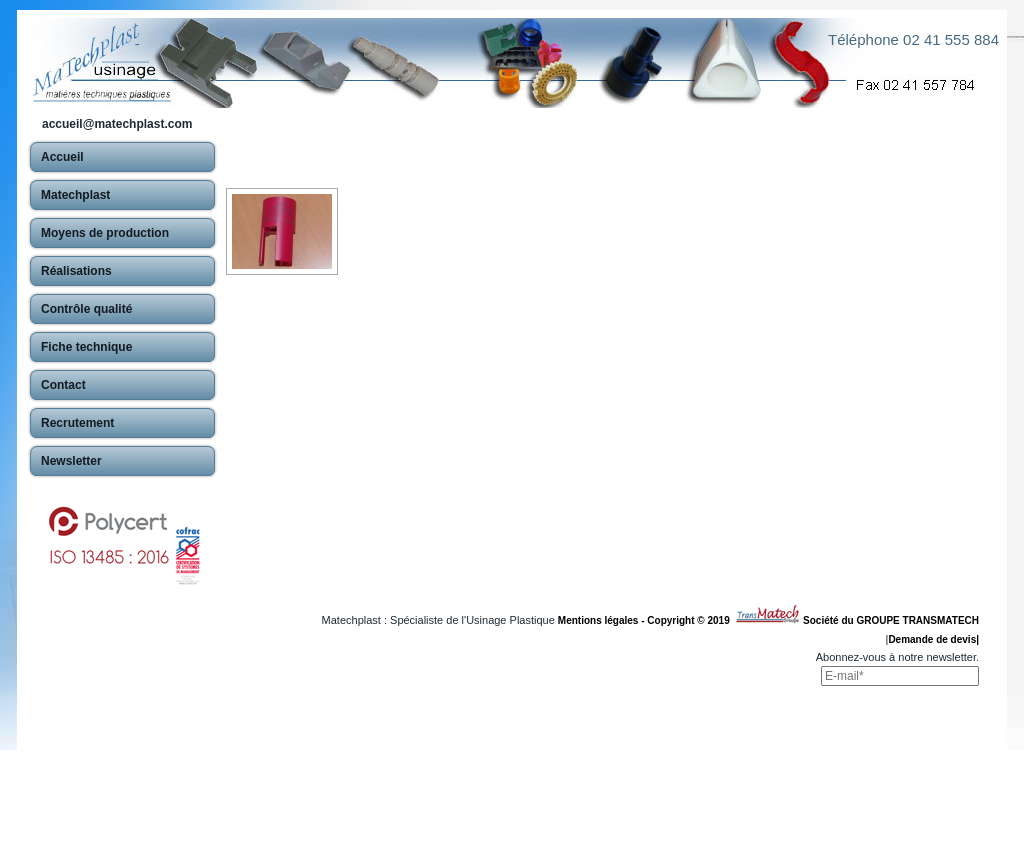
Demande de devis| (933, 639)
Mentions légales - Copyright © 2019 (646, 620)
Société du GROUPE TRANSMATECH (891, 620)
